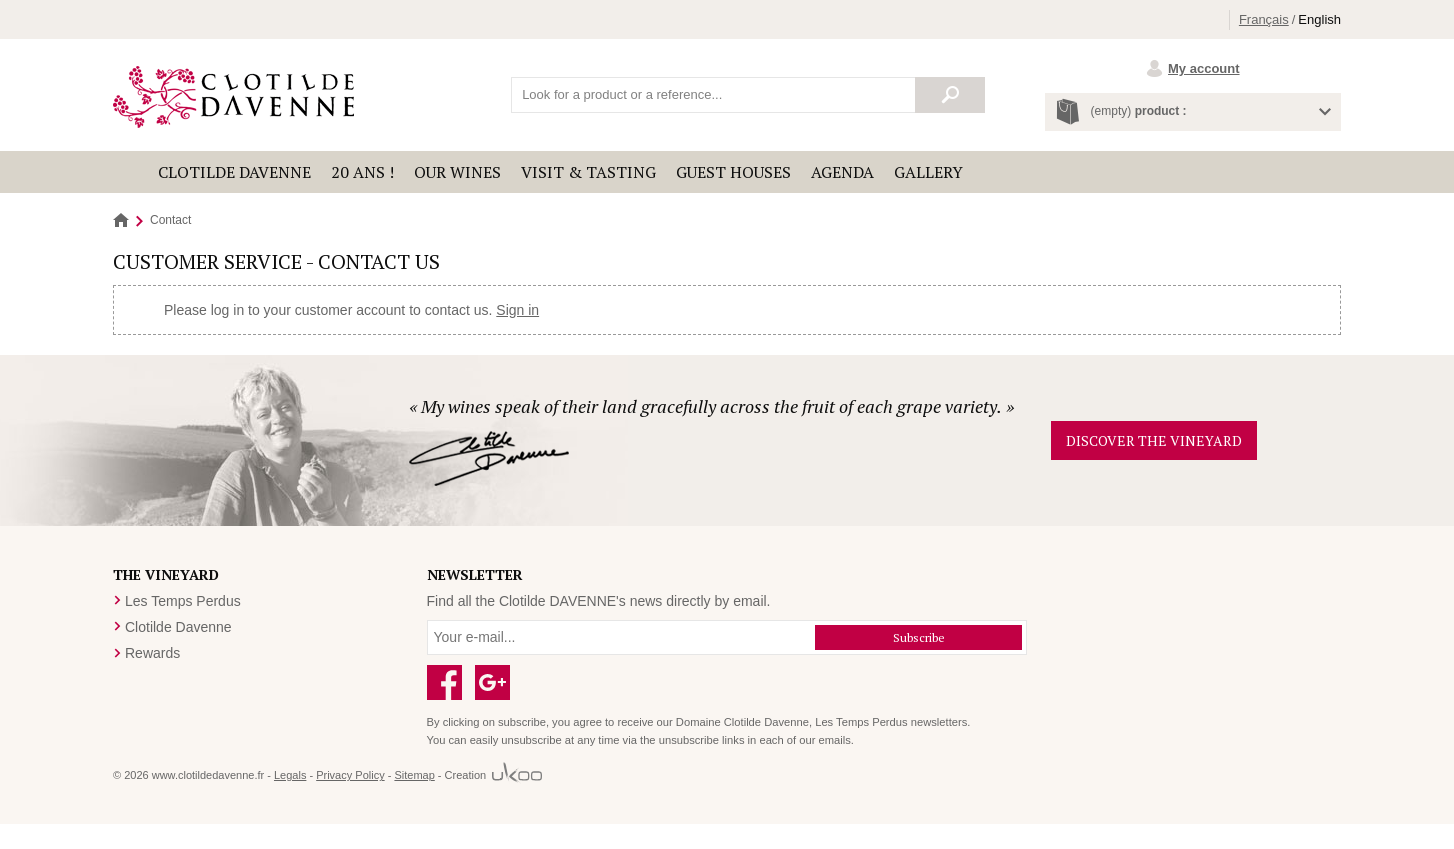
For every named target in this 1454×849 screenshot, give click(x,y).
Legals (290, 775)
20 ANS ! (362, 172)
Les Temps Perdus (183, 601)
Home (121, 221)
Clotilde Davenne (234, 172)
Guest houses (733, 172)
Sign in (517, 310)
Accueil (130, 172)
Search (950, 95)
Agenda (842, 172)
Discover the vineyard (1154, 440)
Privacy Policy (350, 775)
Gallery (928, 172)
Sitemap (414, 775)
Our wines (457, 172)
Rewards (152, 653)
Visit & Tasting (588, 172)
